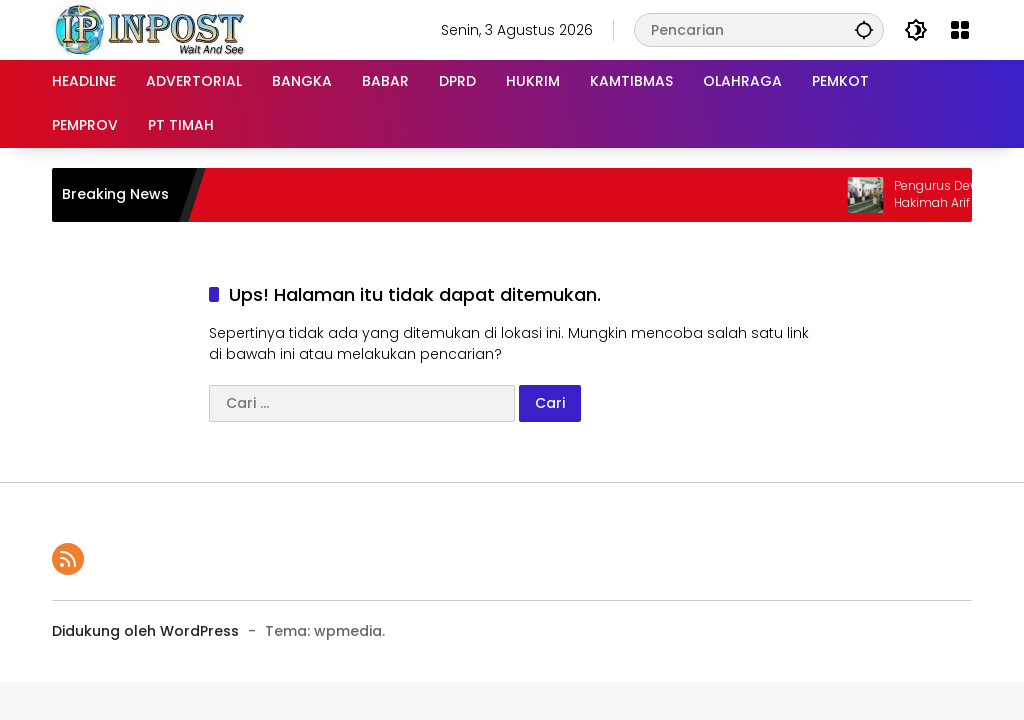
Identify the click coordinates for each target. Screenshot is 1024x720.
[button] (864, 29)
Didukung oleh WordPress (145, 631)
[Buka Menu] (960, 30)
